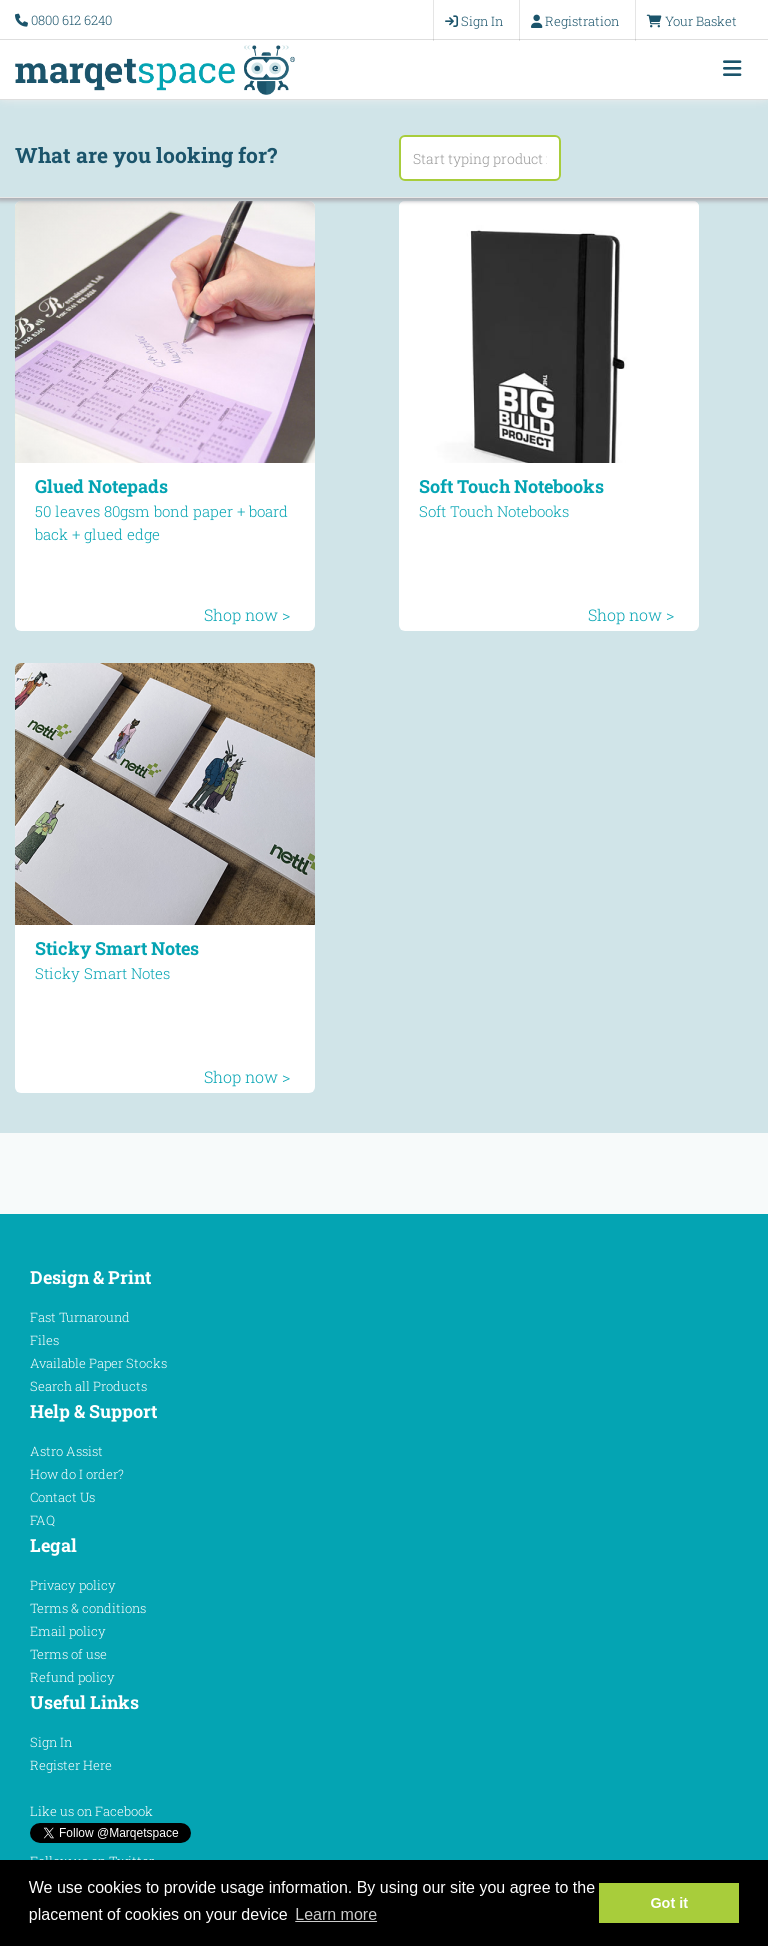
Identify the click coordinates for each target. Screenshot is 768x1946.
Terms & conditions (88, 1608)
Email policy (68, 1631)
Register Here (71, 1765)
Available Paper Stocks (98, 1363)
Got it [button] (669, 1903)
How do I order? (77, 1474)
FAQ (42, 1520)
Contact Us (62, 1497)
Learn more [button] (336, 1914)
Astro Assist (66, 1451)
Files (44, 1340)
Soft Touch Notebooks (511, 486)
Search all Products (88, 1386)
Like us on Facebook (91, 1811)
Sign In (51, 1742)
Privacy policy (73, 1585)
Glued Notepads (101, 486)
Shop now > (247, 614)
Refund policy (72, 1677)
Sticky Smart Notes (117, 948)
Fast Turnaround (80, 1317)
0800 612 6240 (71, 20)
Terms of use (68, 1654)
